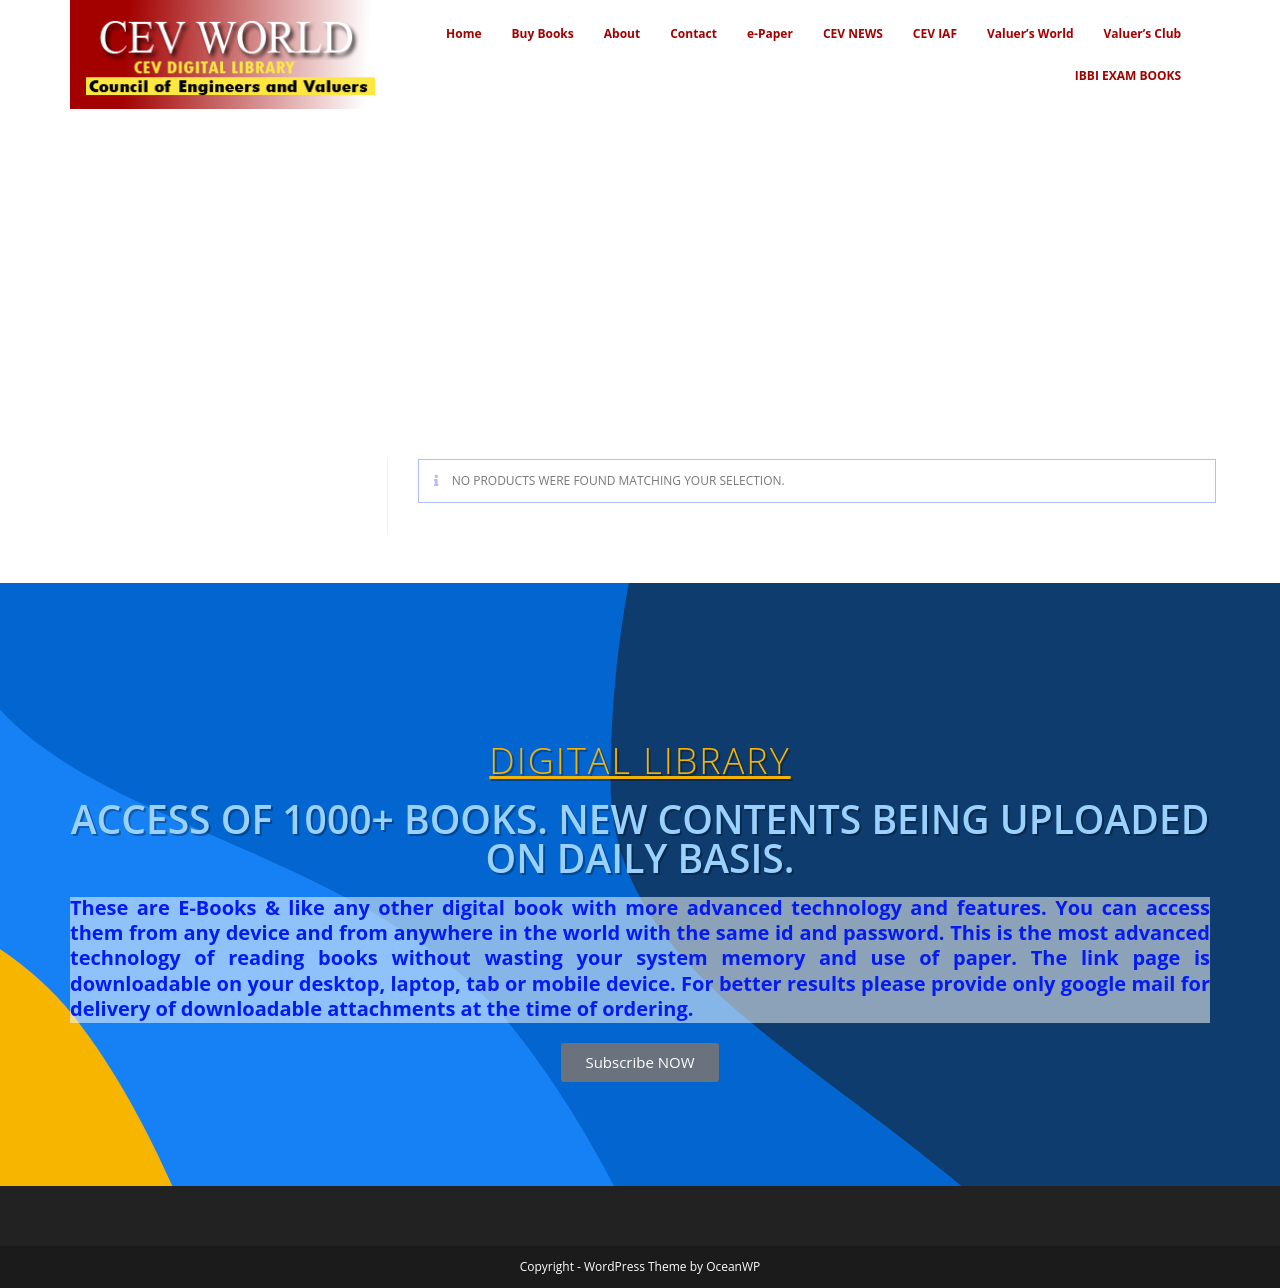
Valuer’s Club (1143, 33)
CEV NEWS (853, 33)
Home (463, 33)
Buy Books (543, 33)
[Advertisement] (640, 259)
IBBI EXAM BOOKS (1128, 75)
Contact (693, 33)
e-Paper (770, 33)
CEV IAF (935, 33)
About (622, 33)
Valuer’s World (1030, 33)
